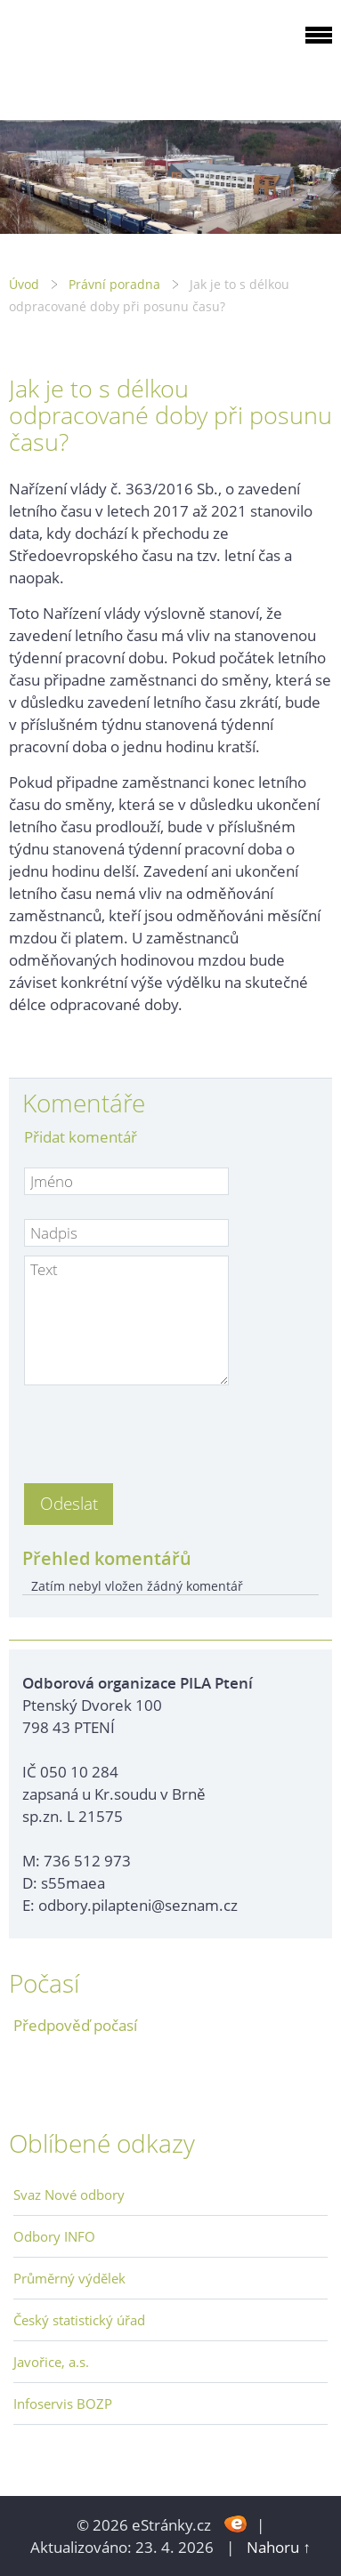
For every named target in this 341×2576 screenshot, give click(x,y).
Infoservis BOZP (62, 2403)
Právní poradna (114, 284)
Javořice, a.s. (51, 2362)
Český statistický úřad (79, 2320)
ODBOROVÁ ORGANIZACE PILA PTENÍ (121, 56)
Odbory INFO (54, 2236)
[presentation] (159, 1429)
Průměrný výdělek (69, 2278)
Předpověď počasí (75, 2025)
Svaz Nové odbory (69, 2194)
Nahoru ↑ (279, 2547)
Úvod (24, 284)
